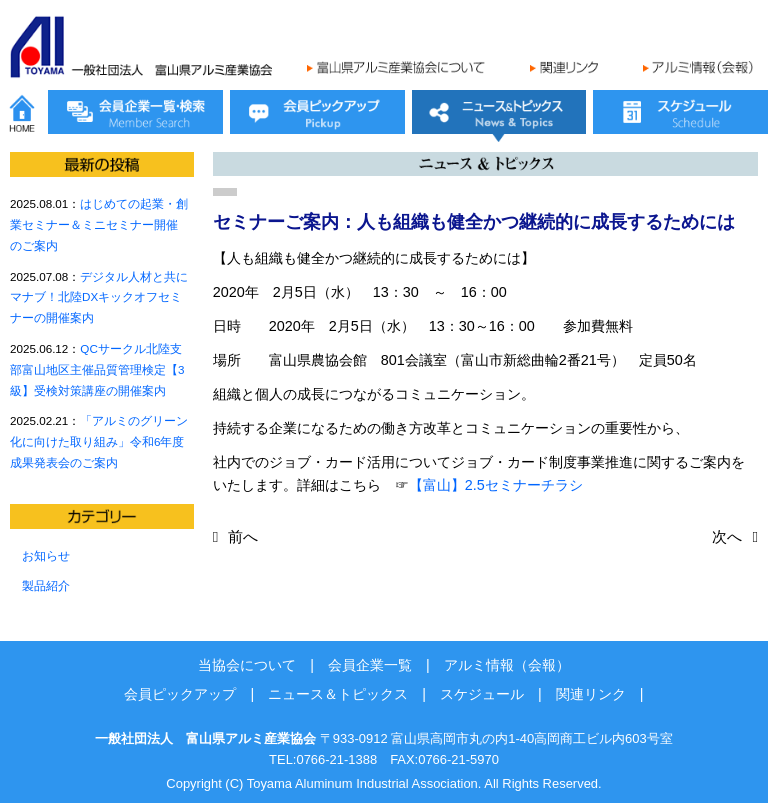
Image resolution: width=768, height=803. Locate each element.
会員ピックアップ (180, 694)
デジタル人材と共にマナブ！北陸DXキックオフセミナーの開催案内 (99, 297)
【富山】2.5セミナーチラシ (496, 485)
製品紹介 (46, 585)
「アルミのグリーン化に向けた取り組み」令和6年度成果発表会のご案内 (99, 441)
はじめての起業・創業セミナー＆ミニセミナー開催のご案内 (99, 224)
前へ (243, 536)
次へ (727, 536)
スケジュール (482, 694)
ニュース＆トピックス (338, 694)
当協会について (247, 665)
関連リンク (591, 694)
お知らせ (46, 555)
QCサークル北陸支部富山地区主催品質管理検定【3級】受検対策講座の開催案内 (97, 369)
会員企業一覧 (370, 665)
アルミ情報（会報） (507, 665)
